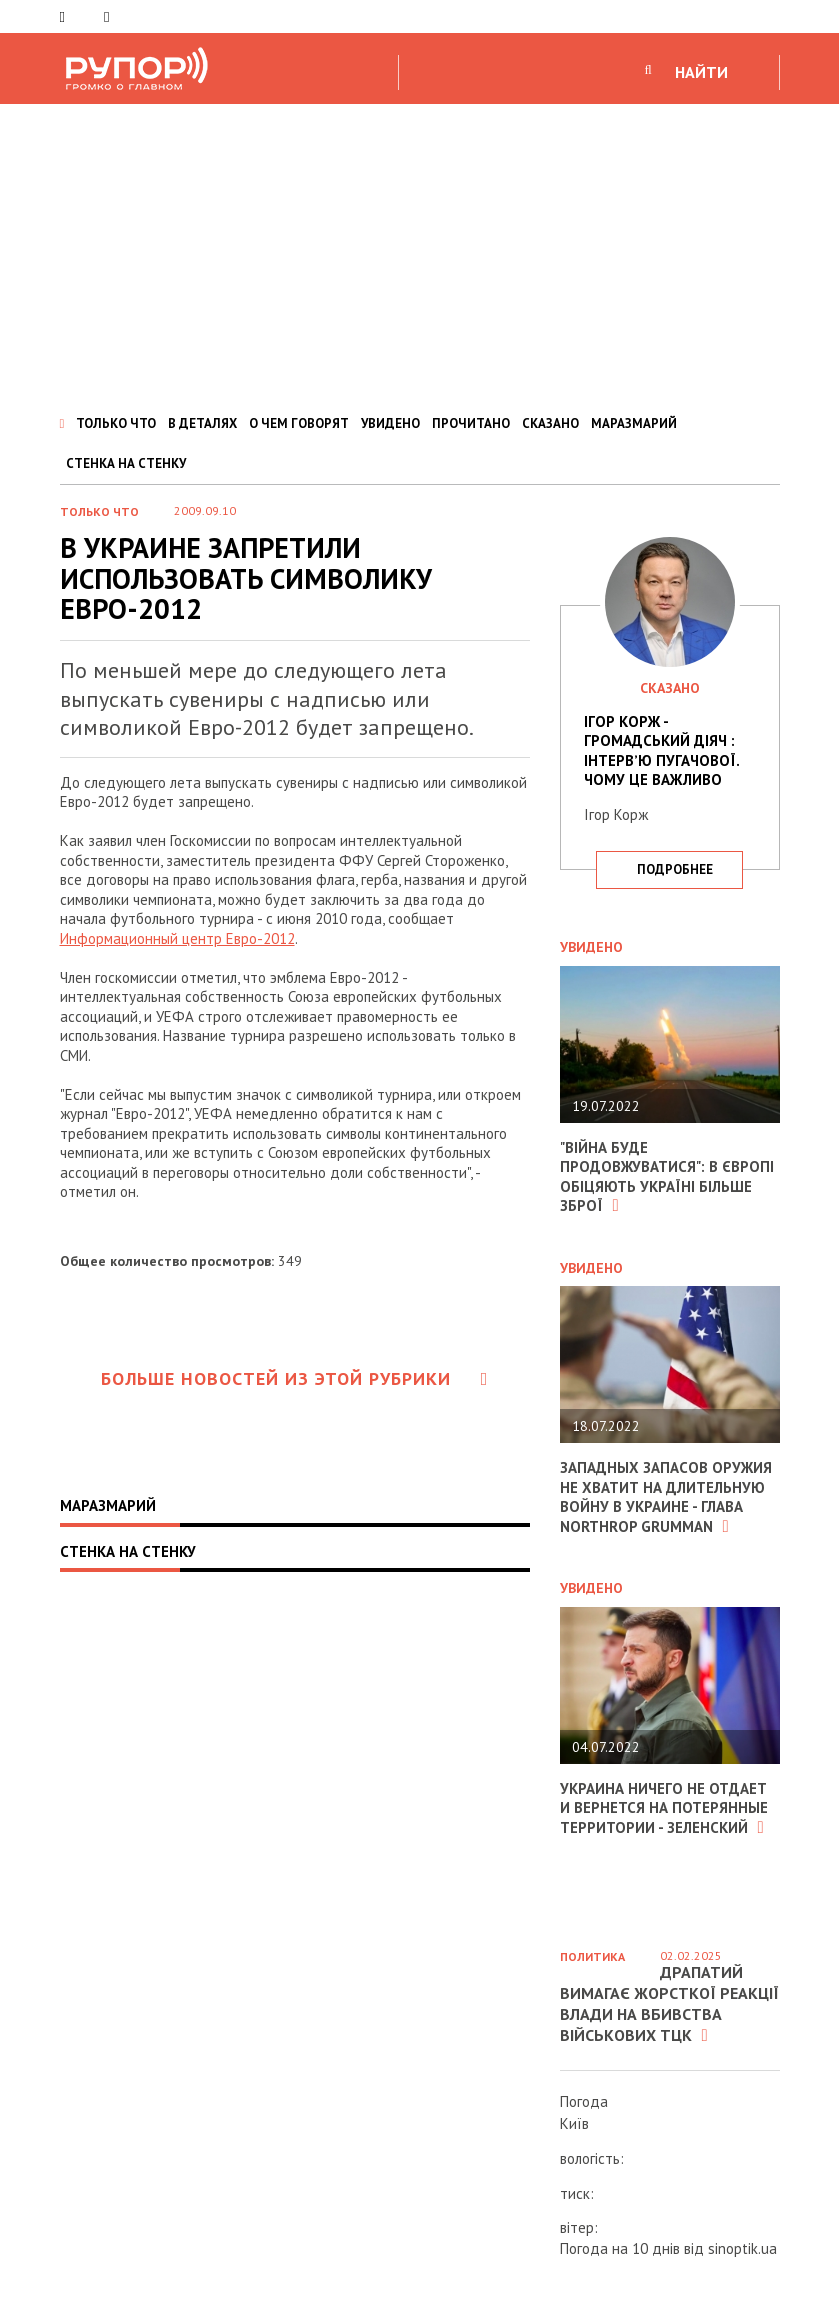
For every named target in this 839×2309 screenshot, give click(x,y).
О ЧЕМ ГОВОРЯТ (299, 423)
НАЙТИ (701, 72)
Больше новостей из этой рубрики (295, 1378)
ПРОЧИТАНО (471, 423)
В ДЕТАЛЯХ (202, 423)
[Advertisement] (419, 254)
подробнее (675, 869)
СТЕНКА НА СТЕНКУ (126, 463)
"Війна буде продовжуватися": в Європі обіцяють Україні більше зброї (667, 1177)
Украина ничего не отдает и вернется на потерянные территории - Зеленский (664, 1808)
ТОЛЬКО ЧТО (116, 423)
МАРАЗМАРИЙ (634, 423)
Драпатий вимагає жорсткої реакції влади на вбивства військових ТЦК (669, 2003)
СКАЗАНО (550, 423)
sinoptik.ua (742, 2248)
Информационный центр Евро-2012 (177, 938)
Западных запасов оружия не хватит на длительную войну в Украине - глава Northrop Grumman (666, 1497)
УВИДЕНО (390, 423)
